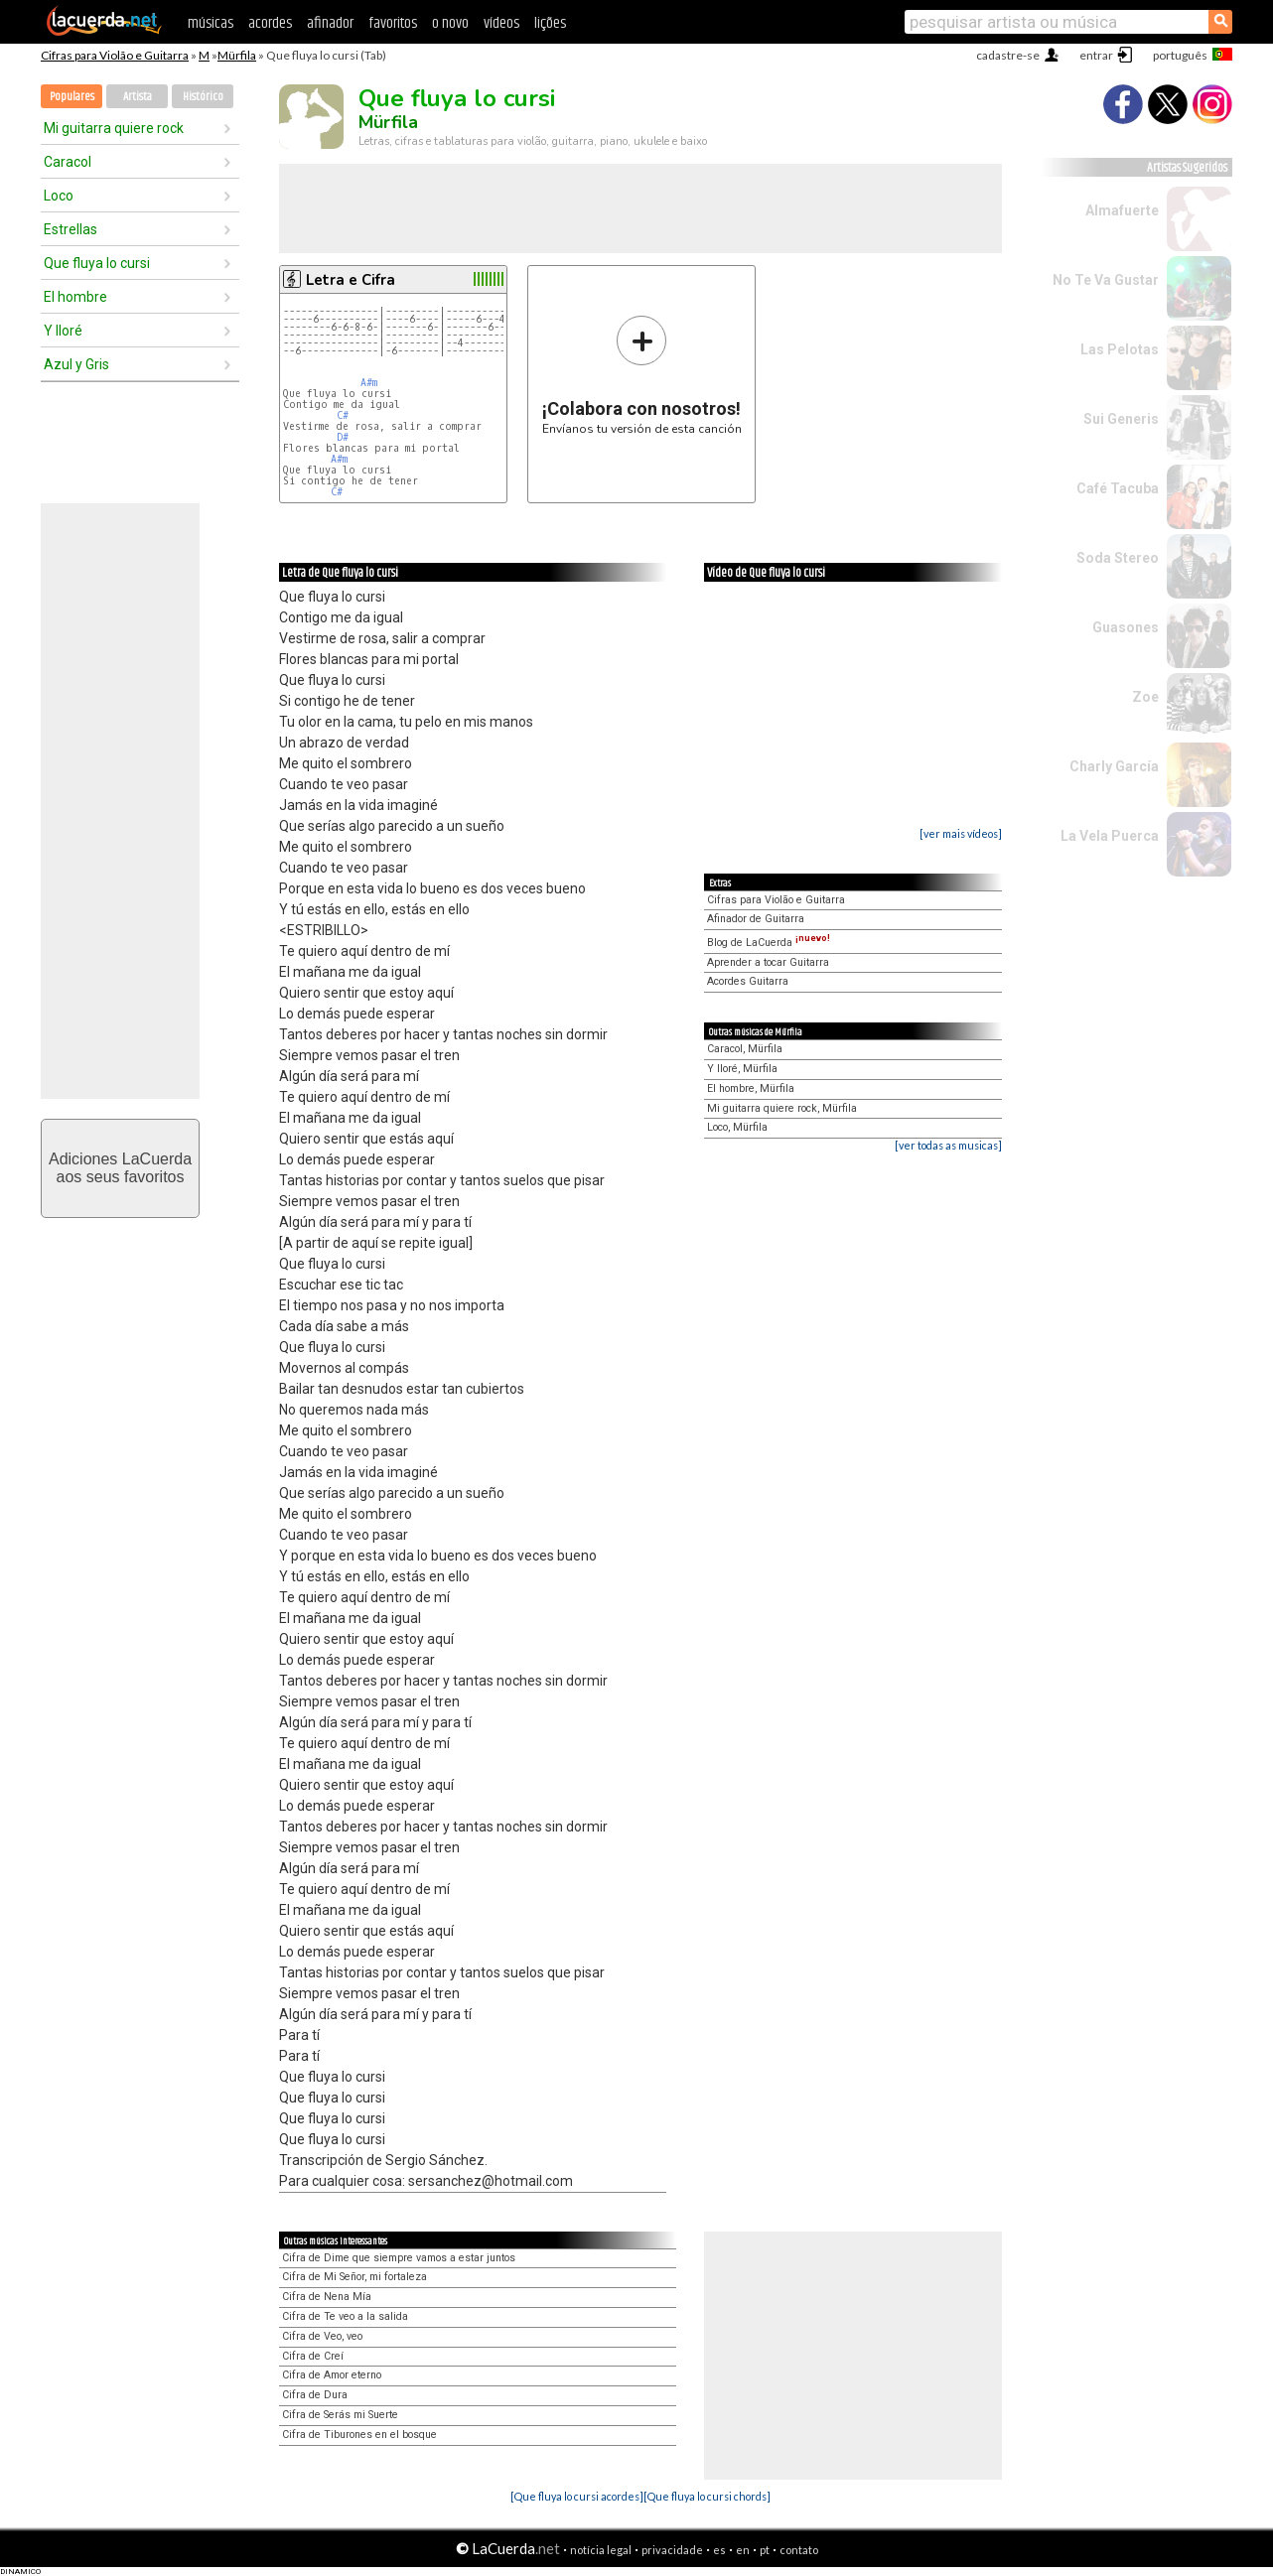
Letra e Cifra (350, 280)
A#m (368, 382)
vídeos (501, 23)
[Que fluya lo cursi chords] (707, 2496)
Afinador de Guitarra (755, 918)
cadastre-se (1008, 55)
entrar (1096, 55)
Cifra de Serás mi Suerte (340, 2414)
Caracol (67, 162)
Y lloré (63, 331)
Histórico (203, 96)
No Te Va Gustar (1106, 280)
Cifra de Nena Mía (326, 2296)
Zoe (1145, 697)
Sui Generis (1121, 419)
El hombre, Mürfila (750, 1088)
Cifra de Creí (313, 2356)
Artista (137, 96)
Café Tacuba (1117, 488)
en (743, 2549)
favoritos (392, 23)
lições (550, 23)
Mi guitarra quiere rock (114, 128)
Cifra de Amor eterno (331, 2375)
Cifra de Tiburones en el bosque (359, 2434)
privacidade (672, 2549)
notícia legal (601, 2549)
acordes (270, 23)
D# (343, 437)
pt (765, 2549)
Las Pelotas (1119, 349)
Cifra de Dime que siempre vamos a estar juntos (398, 2257)
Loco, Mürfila (737, 1127)
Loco (58, 195)
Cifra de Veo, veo (322, 2336)
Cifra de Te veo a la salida (345, 2316)
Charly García (1114, 766)
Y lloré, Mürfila (742, 1068)
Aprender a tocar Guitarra (768, 962)
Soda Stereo (1117, 558)
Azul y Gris (76, 364)
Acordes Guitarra (747, 981)
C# (343, 415)
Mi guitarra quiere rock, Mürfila (782, 1108)
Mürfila (236, 55)
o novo (450, 23)
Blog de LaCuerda (768, 942)
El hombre (75, 297)
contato (798, 2549)
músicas (210, 23)
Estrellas (70, 229)
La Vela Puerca (1110, 836)
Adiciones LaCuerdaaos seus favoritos (120, 1168)
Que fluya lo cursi (97, 263)
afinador (330, 23)
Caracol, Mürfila (744, 1048)
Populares (72, 96)
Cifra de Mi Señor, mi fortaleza (354, 2276)
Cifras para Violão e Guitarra (115, 55)
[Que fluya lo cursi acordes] (576, 2496)
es (719, 2549)
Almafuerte (1122, 210)
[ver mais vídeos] (960, 833)
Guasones (1125, 627)
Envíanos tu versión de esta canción (642, 375)
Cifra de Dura (315, 2394)
